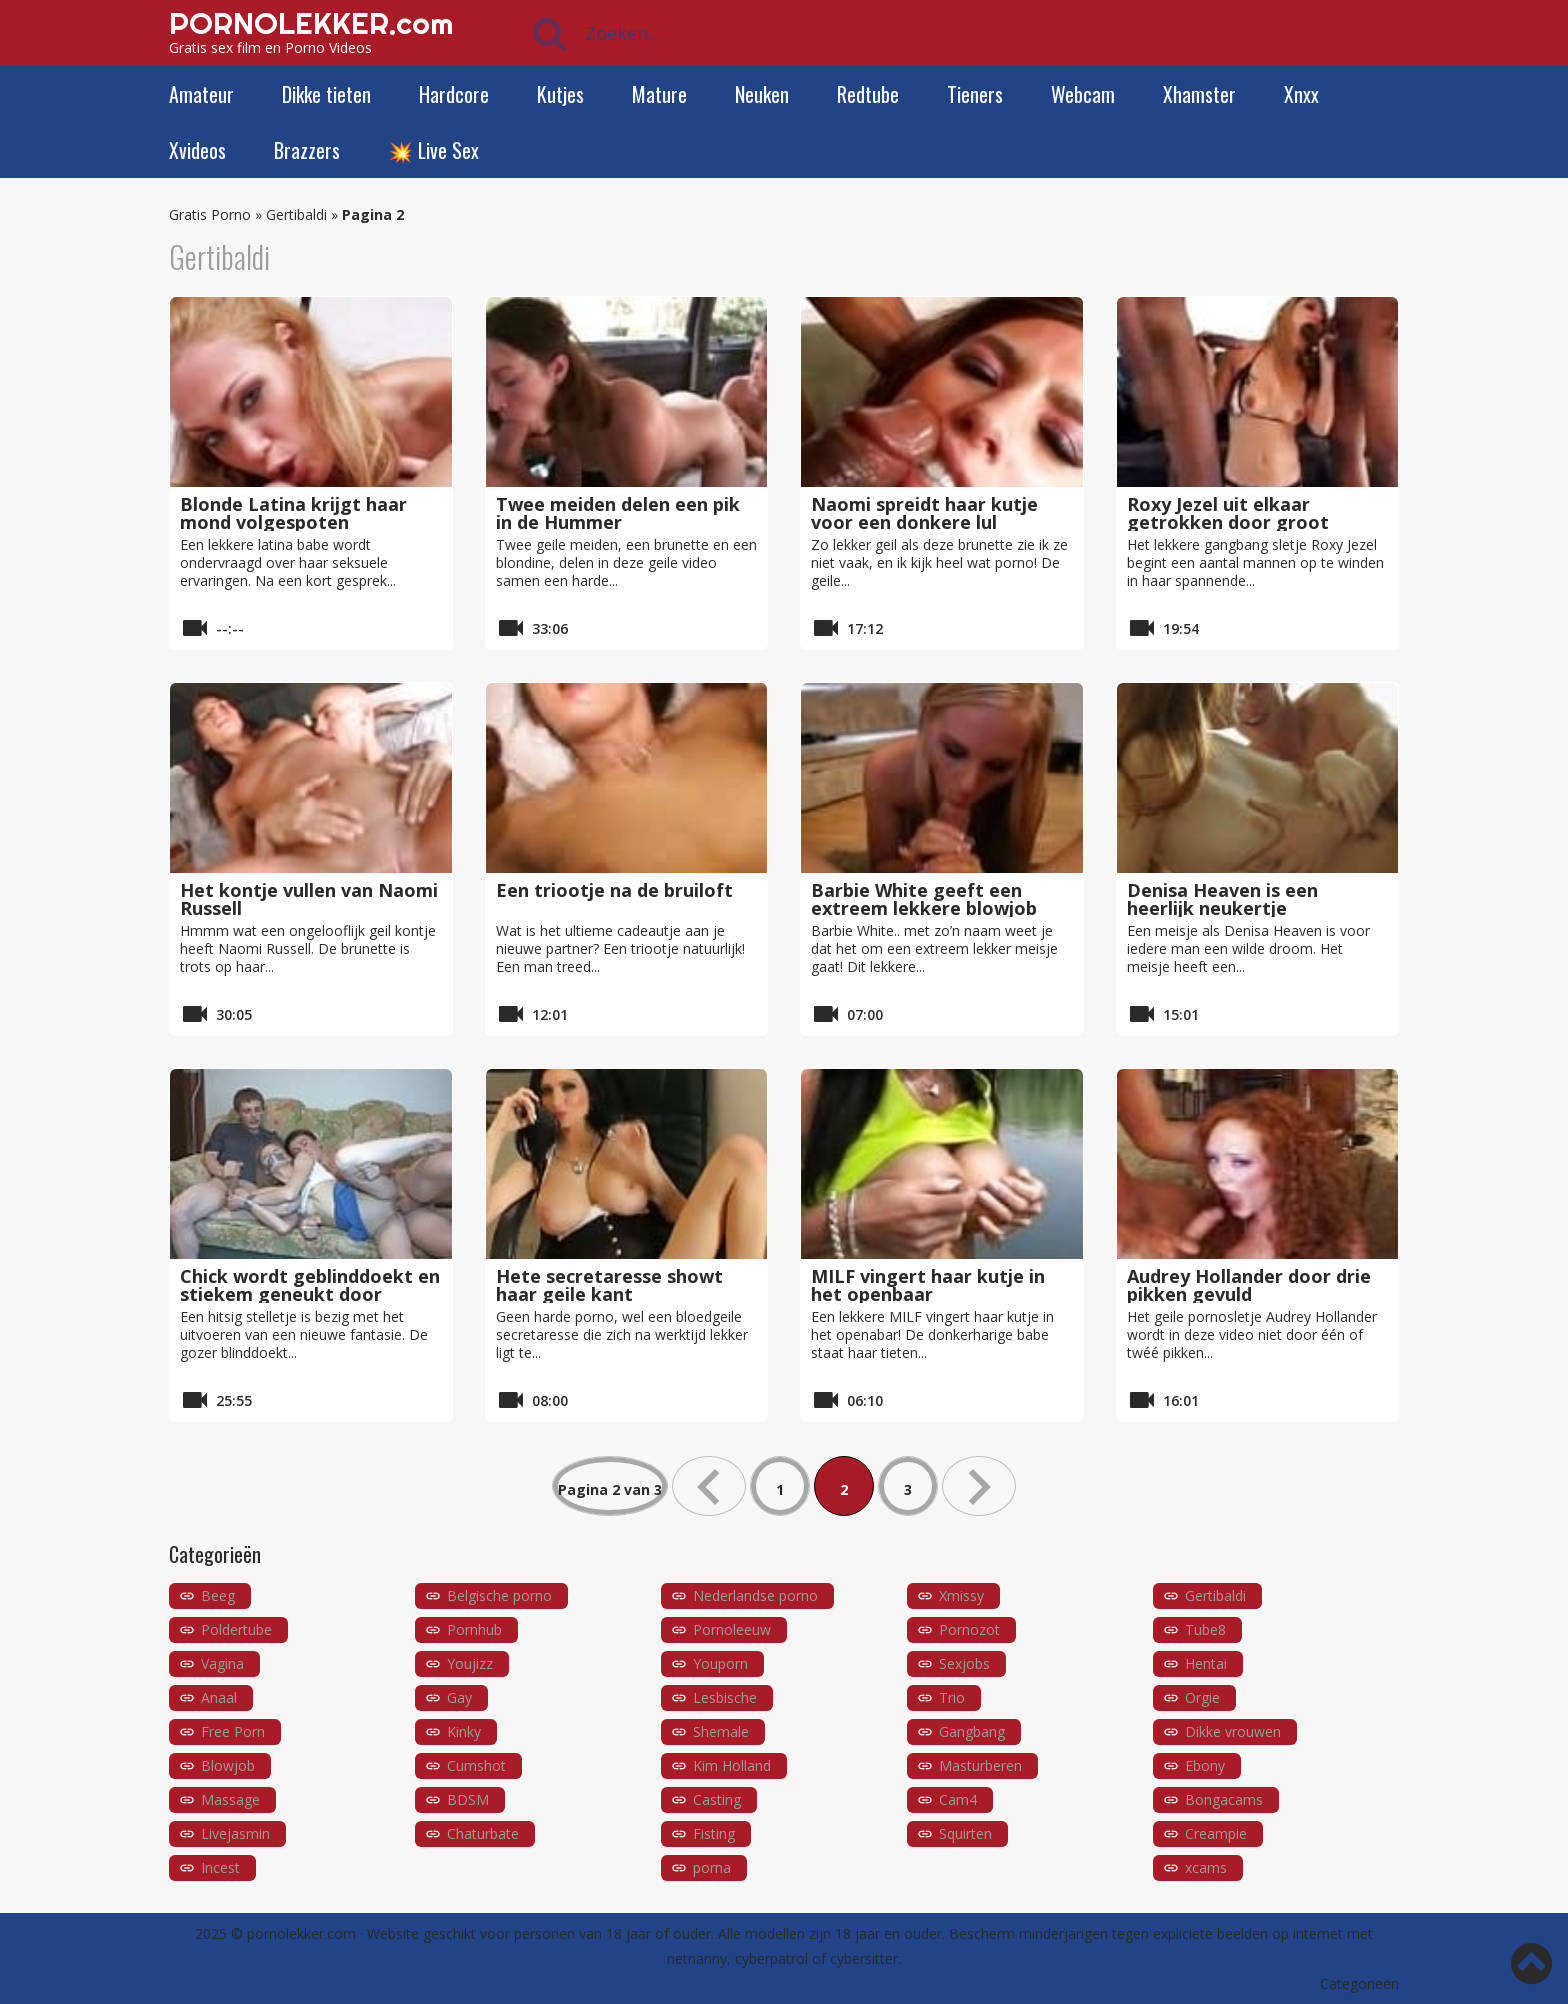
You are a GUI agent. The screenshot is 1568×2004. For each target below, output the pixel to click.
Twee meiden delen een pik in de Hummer (618, 513)
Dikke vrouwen (1233, 1731)
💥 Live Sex (433, 150)
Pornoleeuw (732, 1629)
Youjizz (470, 1663)
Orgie (1202, 1697)
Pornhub (474, 1629)
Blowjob (228, 1765)
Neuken (762, 94)
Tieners (975, 94)
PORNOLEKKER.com (311, 23)
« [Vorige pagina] (709, 1486)
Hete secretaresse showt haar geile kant (609, 1285)
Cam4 (958, 1799)
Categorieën (1359, 1983)
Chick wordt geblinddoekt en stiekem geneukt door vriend (310, 1294)
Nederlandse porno (755, 1595)
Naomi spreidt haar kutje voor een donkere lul (924, 513)
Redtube (868, 94)
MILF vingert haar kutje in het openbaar (928, 1285)
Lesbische (725, 1697)
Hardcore (454, 94)
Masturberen (980, 1765)
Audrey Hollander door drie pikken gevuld (1249, 1285)
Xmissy (961, 1595)
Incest (220, 1867)
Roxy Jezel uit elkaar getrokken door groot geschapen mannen (1228, 522)
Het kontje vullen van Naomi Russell (309, 899)
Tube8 (1205, 1629)
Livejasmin (235, 1833)
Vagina (222, 1663)
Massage (230, 1799)
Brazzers (307, 150)
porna (712, 1867)
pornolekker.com (301, 1933)
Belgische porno (499, 1595)
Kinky (464, 1731)
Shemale (721, 1731)
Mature (659, 94)
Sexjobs (964, 1663)
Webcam (1083, 94)
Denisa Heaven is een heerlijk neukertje (1222, 899)
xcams (1206, 1867)
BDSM (468, 1799)
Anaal (219, 1697)
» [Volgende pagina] (979, 1486)
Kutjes (560, 94)
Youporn (720, 1663)
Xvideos (197, 150)
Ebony (1205, 1765)
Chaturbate (483, 1833)
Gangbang (972, 1731)
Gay (459, 1697)
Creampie (1216, 1833)
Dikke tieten (326, 94)
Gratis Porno (210, 214)
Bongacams (1224, 1799)
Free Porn (233, 1731)
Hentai (1206, 1663)
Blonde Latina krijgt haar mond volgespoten (293, 513)
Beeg (218, 1595)
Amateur (201, 94)
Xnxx (1301, 94)
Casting (717, 1799)
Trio (952, 1697)
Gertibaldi (296, 214)
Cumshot (476, 1765)
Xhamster (1199, 94)
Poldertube (236, 1629)
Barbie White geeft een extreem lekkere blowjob (924, 899)
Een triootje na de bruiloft (614, 890)
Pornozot (969, 1629)
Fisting (714, 1833)
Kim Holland (732, 1765)
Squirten (965, 1833)
